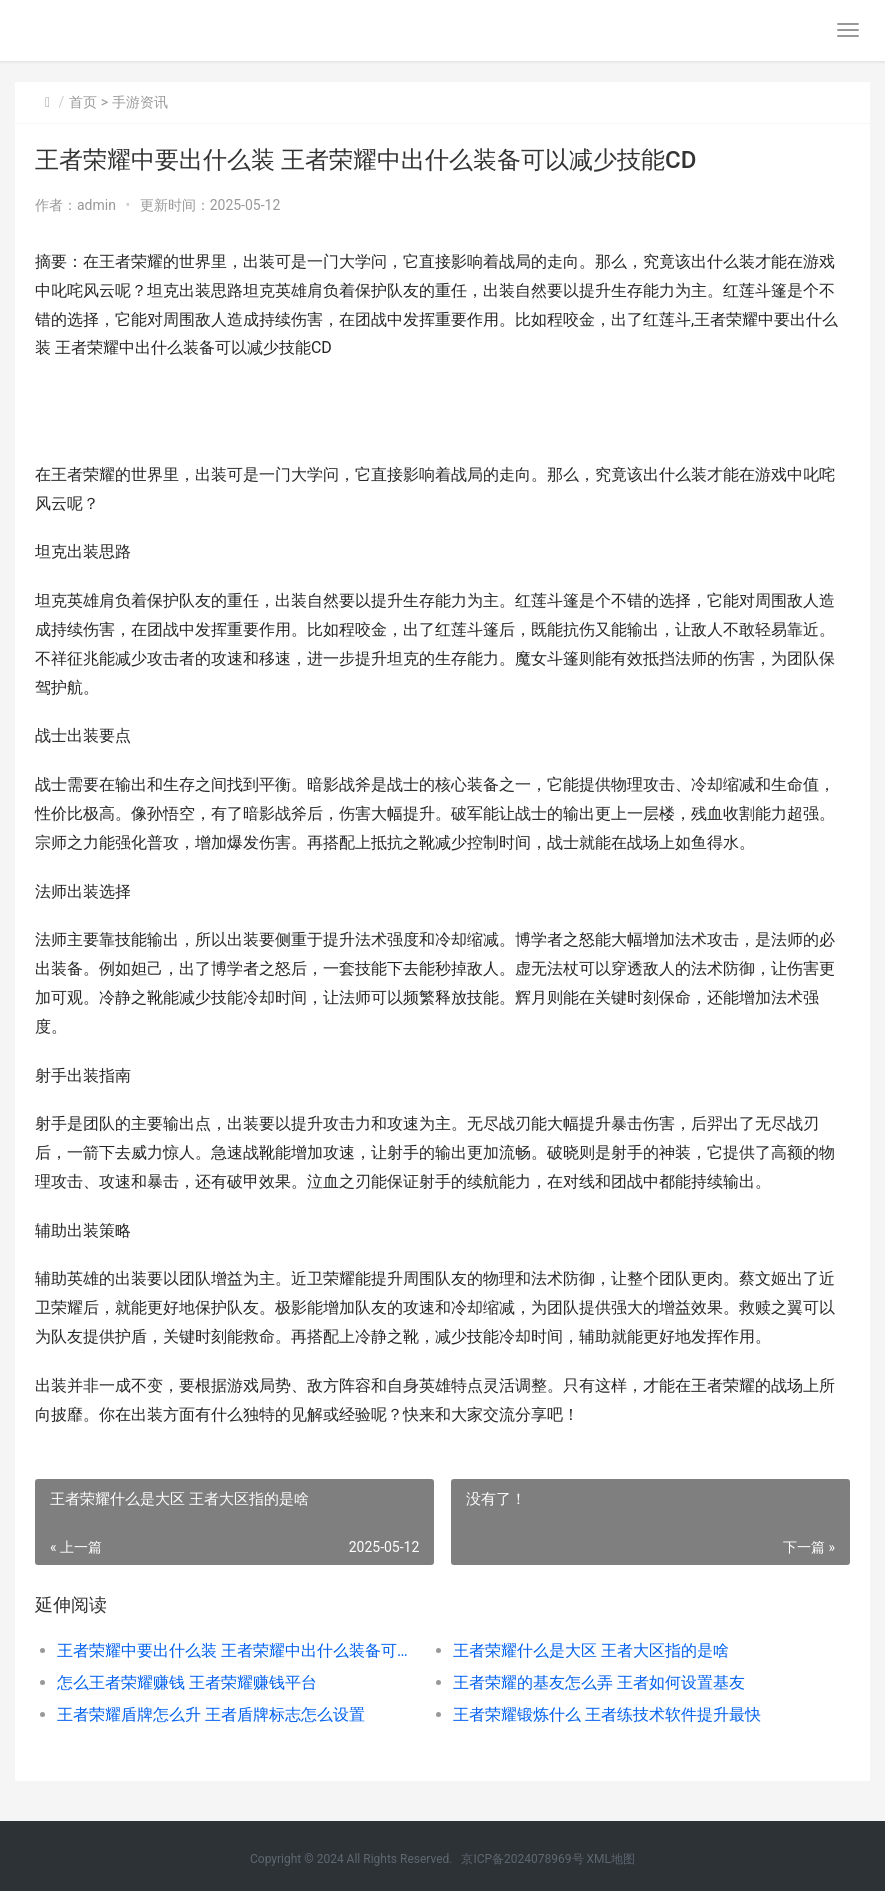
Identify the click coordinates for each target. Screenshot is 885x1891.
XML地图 (611, 1859)
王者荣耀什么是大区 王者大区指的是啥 (591, 1650)
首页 (83, 102)
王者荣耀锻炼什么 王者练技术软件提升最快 (607, 1714)
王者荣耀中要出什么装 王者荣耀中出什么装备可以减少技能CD (235, 1650)
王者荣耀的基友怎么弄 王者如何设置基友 (599, 1682)
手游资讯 (140, 102)
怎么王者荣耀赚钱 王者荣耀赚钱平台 (187, 1682)
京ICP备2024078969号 (522, 1859)
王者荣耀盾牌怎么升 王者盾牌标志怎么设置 (211, 1714)
